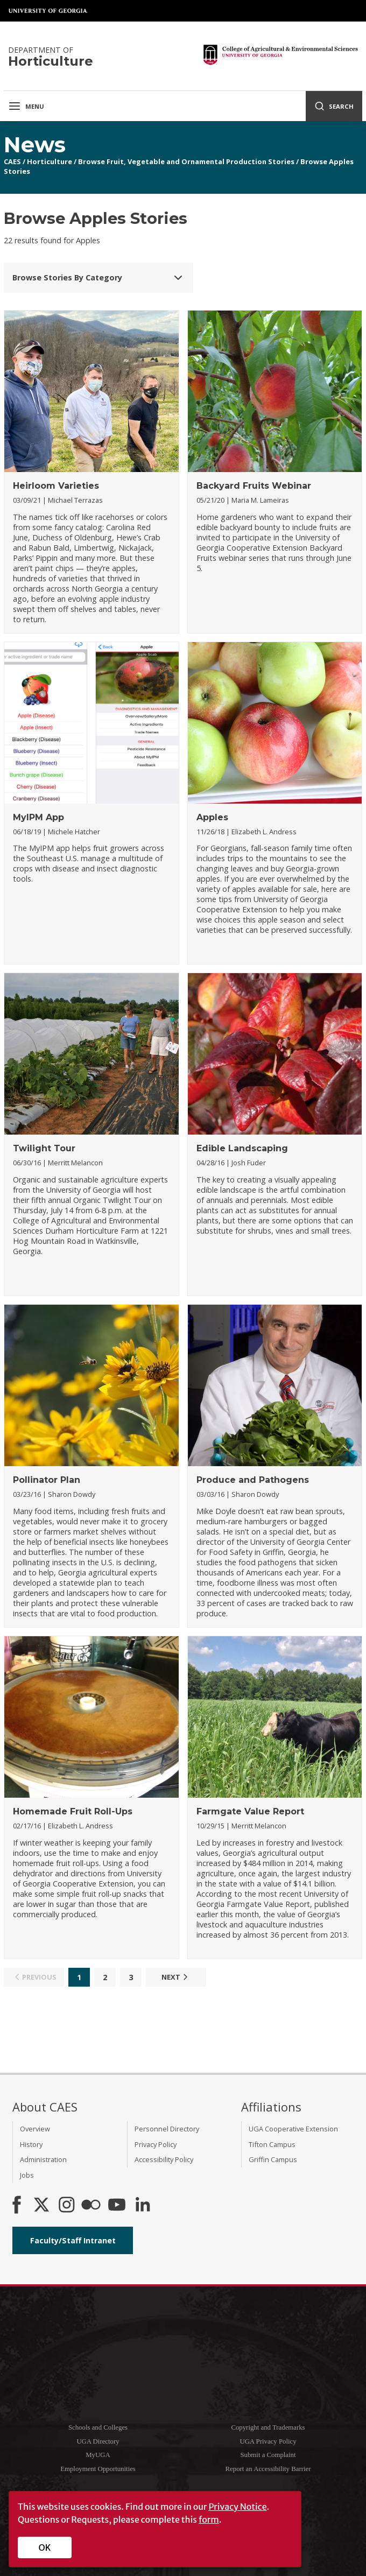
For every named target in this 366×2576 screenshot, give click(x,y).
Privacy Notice (237, 2506)
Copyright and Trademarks (268, 2427)
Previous (34, 1976)
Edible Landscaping (242, 1148)
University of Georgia (48, 11)
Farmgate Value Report (250, 1811)
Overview (35, 2129)
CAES (12, 161)
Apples (212, 817)
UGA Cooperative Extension (293, 2129)
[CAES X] (42, 2206)
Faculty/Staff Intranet (73, 2240)
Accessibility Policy (164, 2159)
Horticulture (49, 161)
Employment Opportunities (98, 2469)
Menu (26, 106)
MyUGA (98, 2455)
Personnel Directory (167, 2129)
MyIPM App (38, 817)
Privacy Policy (156, 2144)
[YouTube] (117, 2206)
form (209, 2519)
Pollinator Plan (46, 1480)
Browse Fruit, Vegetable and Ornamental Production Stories (186, 161)
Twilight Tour (44, 1148)
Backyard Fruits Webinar (253, 486)
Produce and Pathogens (252, 1480)
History (31, 2144)
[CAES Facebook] (17, 2206)
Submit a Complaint (267, 2455)
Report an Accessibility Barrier (268, 2469)
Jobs (27, 2175)
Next (176, 1976)
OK (45, 2547)
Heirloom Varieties (56, 486)
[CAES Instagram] (66, 2206)
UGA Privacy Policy (268, 2441)
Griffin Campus (273, 2159)
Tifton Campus (272, 2144)
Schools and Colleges (98, 2427)
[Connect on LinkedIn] (143, 2206)
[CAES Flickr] (91, 2206)
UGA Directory (97, 2441)
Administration (43, 2159)
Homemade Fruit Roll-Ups (72, 1811)
